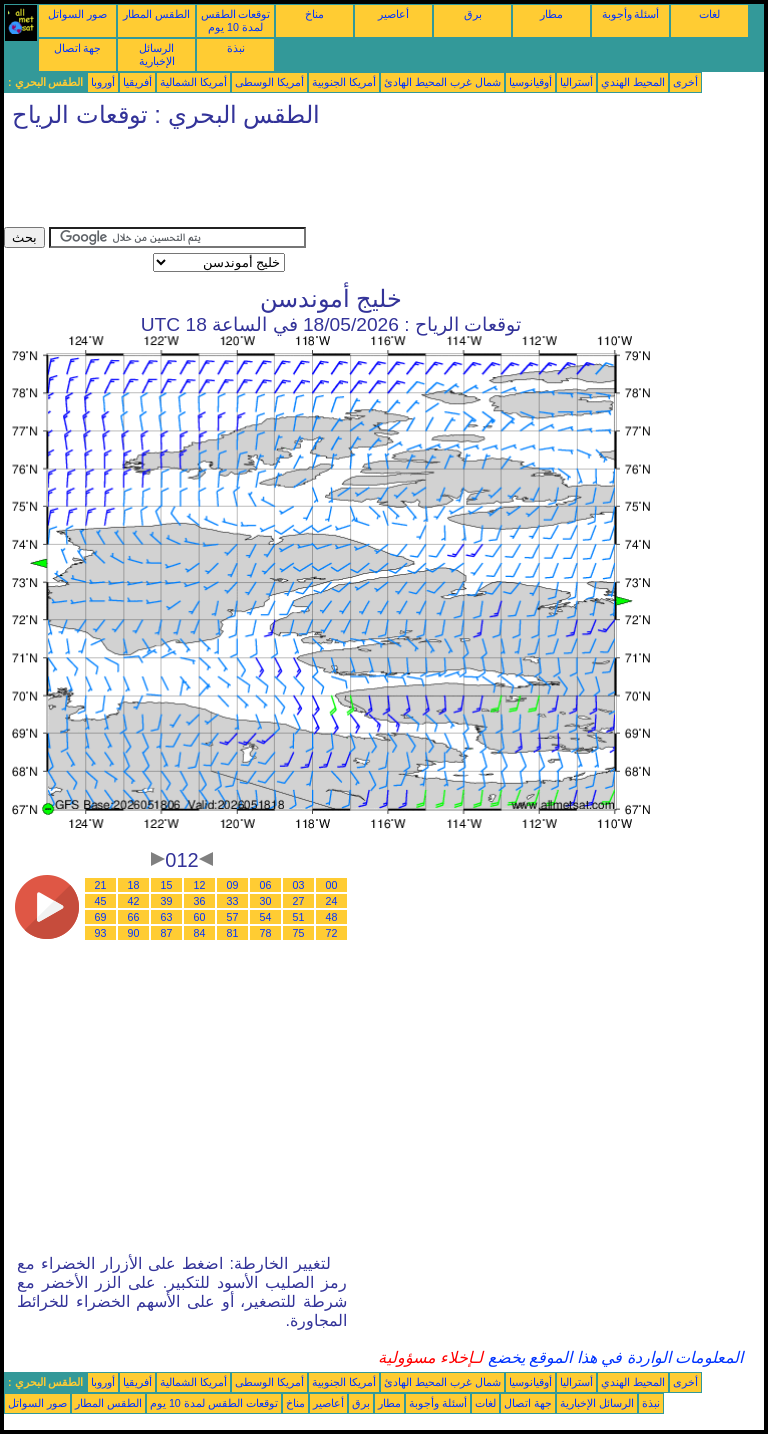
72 (332, 933)
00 (332, 885)
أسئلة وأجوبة (631, 14)
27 (299, 901)
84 (200, 933)
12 (200, 885)
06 (266, 885)
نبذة (236, 48)
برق (473, 14)
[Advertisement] (368, 182)
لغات (709, 14)
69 (101, 917)
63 (167, 917)
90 (134, 933)
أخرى (685, 82)
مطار (551, 14)
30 (266, 901)
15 (167, 885)
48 (332, 917)
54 (266, 917)
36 (200, 901)
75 (299, 933)
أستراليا (576, 82)
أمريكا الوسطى (269, 82)
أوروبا (103, 82)
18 (134, 885)
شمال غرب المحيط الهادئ (442, 82)
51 (299, 917)
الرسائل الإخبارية (157, 54)
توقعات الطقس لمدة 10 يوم (236, 20)
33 (233, 901)
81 (233, 933)
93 (101, 933)
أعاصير (393, 14)
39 (167, 901)
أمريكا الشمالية (193, 82)
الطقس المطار (156, 14)
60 (200, 917)
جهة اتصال (78, 48)
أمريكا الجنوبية (344, 82)
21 (101, 885)
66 (134, 917)
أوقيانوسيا (530, 82)
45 (101, 901)
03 (299, 885)
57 (233, 917)
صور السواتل (77, 14)
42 (134, 901)
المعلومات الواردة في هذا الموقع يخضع (613, 1357)
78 (266, 933)
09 (233, 885)
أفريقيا (137, 82)
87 (167, 933)
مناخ (314, 14)
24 (332, 901)
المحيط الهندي (633, 82)
